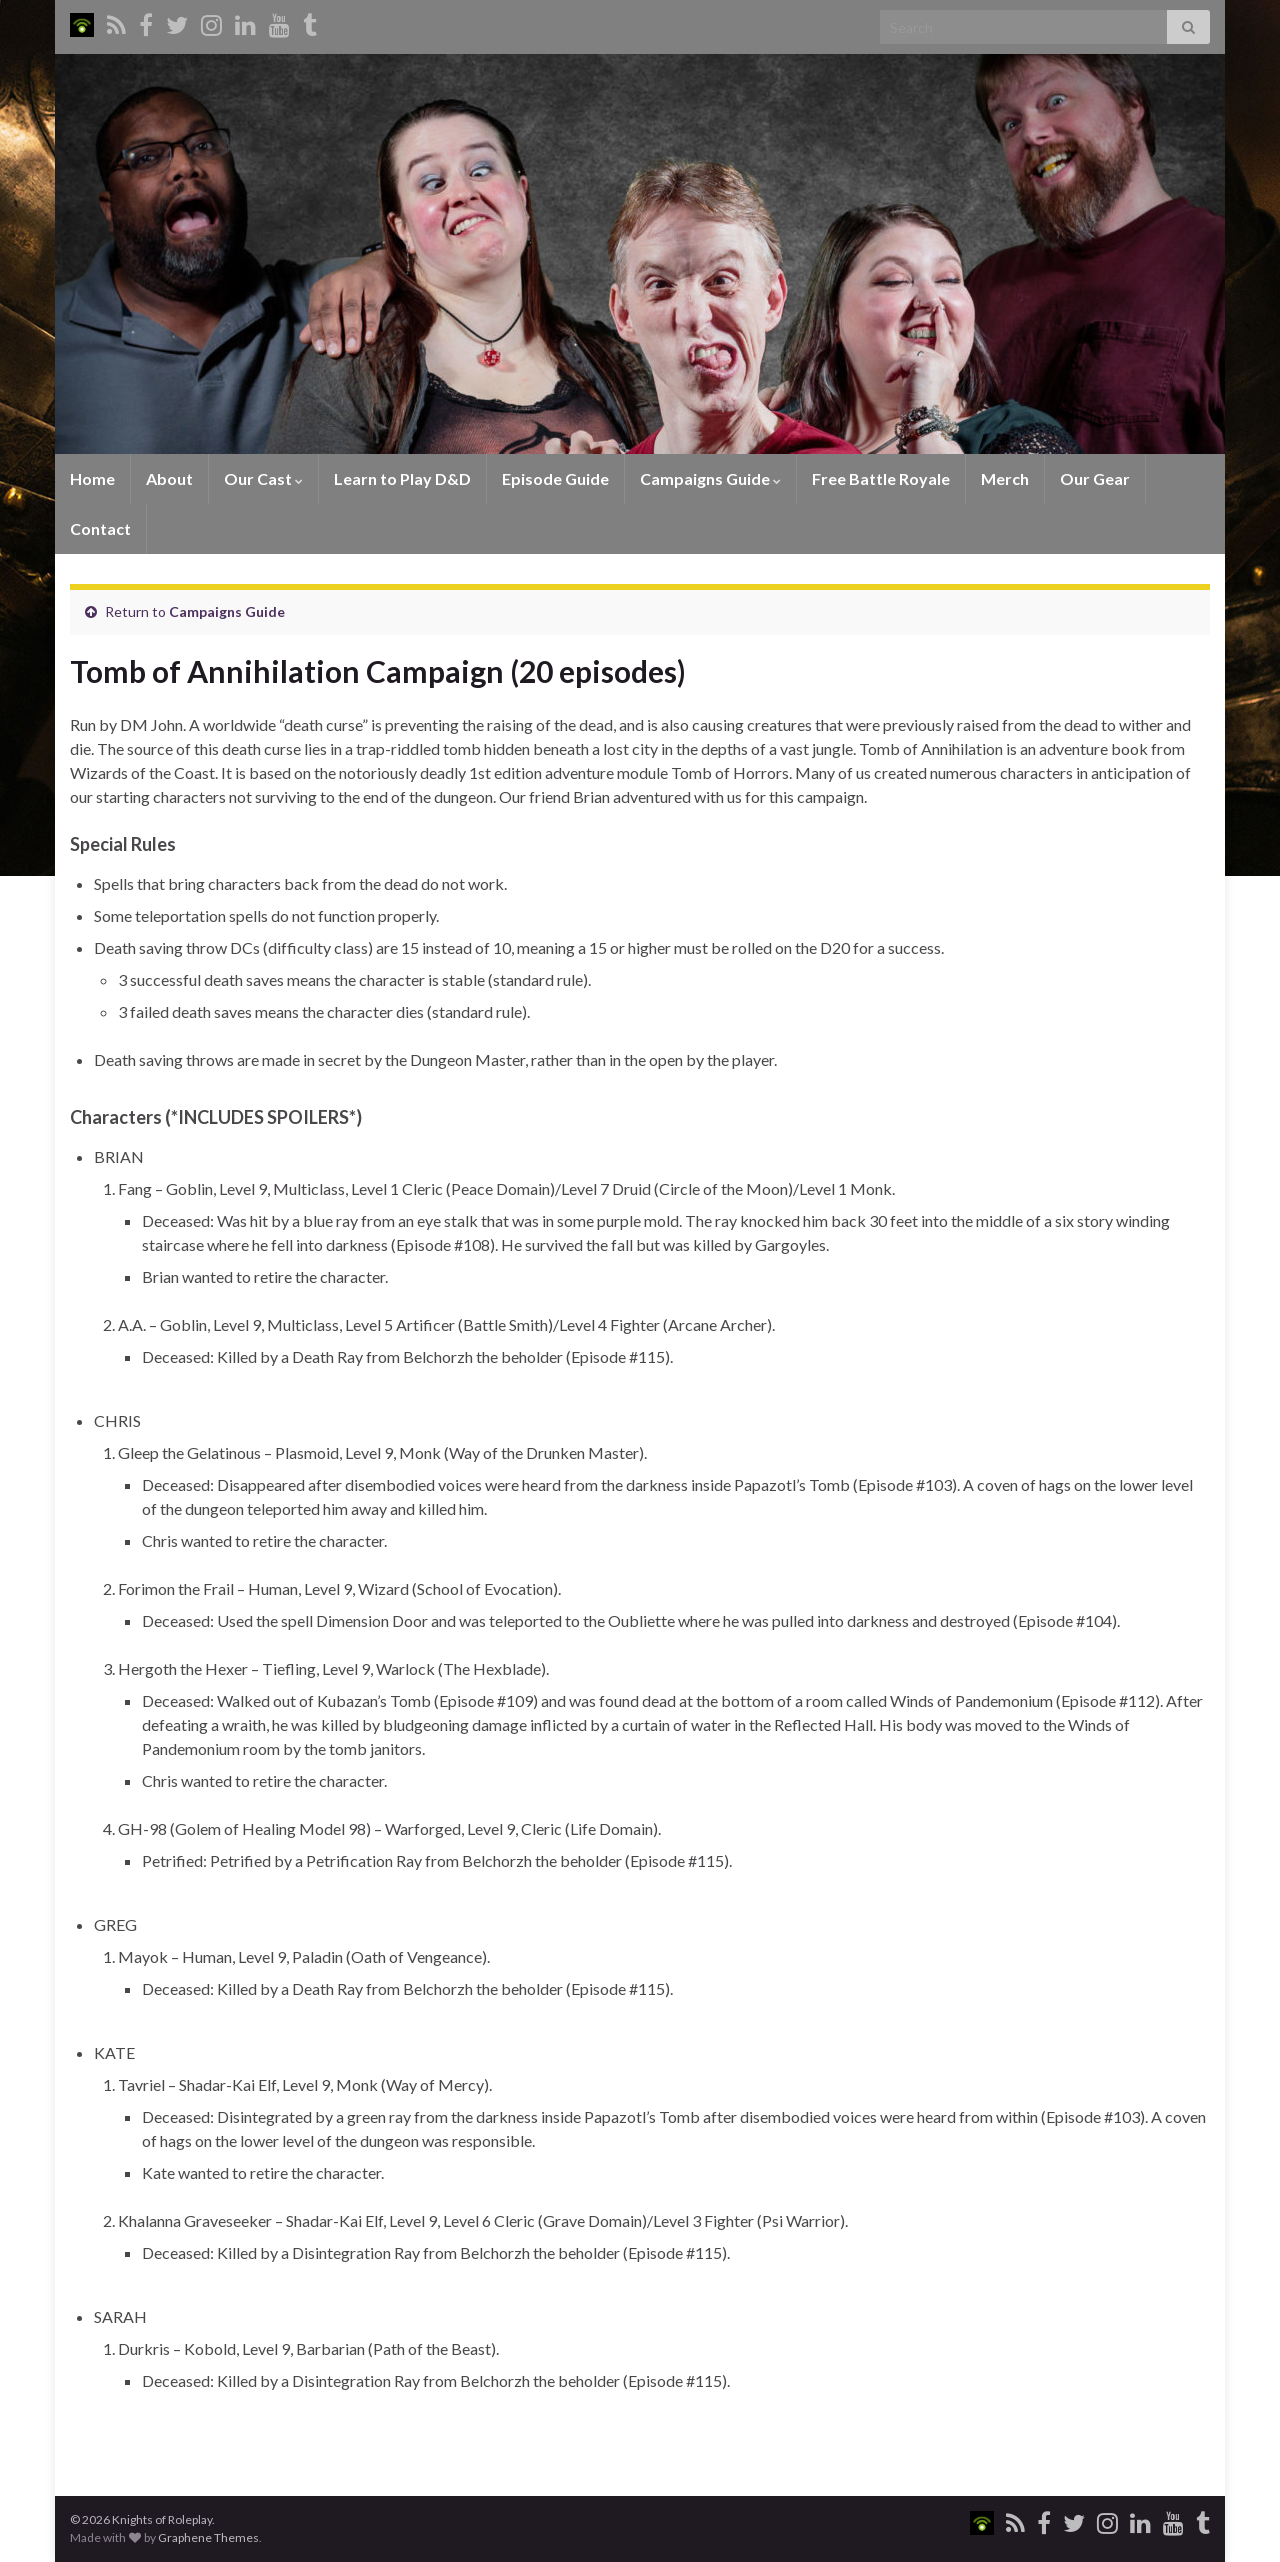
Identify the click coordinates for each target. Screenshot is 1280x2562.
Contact (100, 528)
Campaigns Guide (710, 478)
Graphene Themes (208, 2537)
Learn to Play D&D (402, 478)
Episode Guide (555, 478)
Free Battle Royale (881, 478)
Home (92, 478)
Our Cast (263, 478)
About (169, 478)
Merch (1005, 478)
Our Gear (1095, 478)
